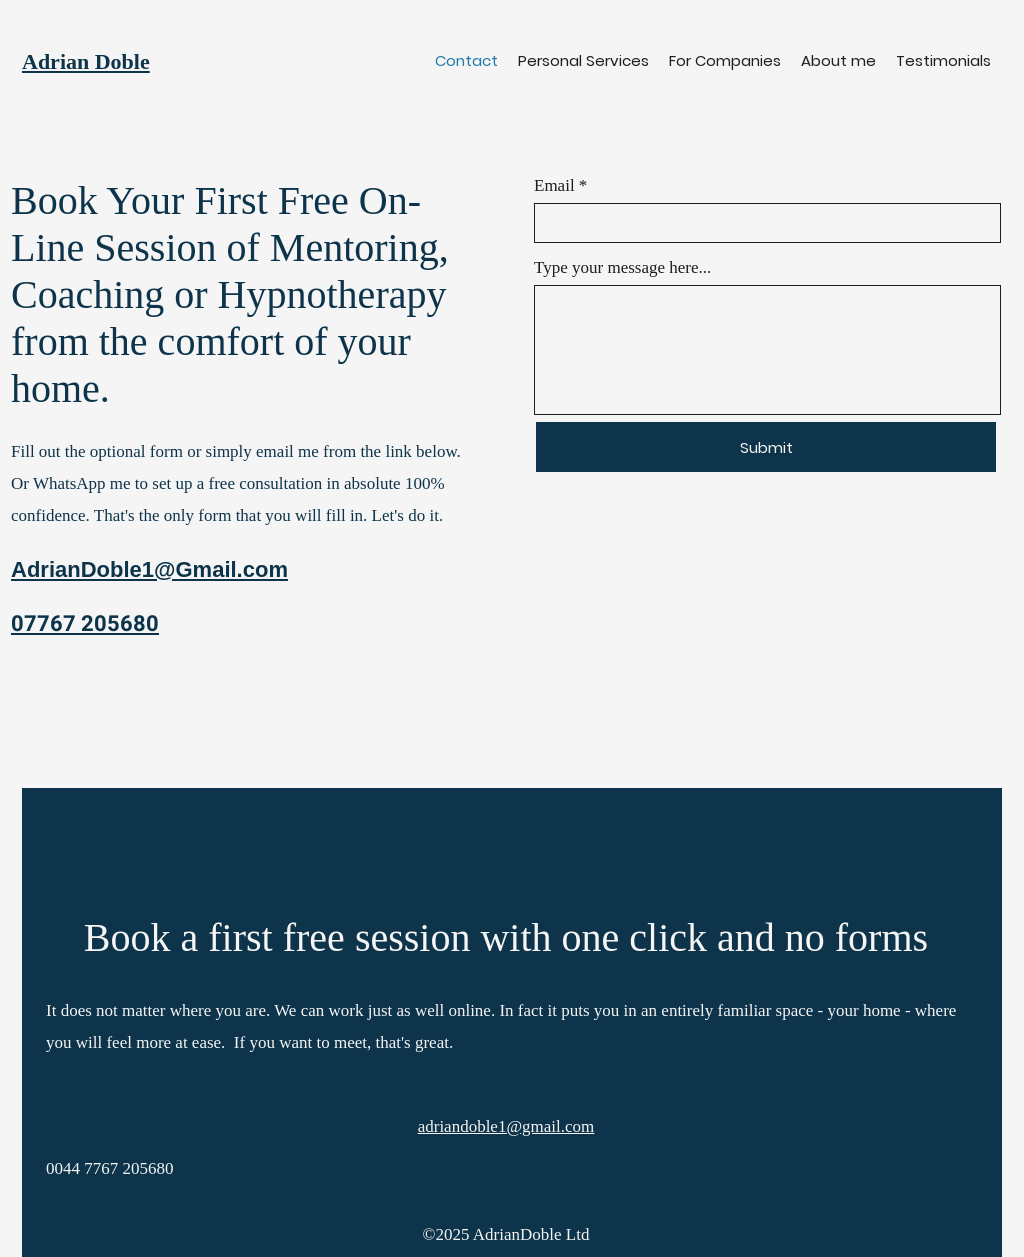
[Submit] (766, 447)
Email (554, 185)
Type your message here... (622, 267)
